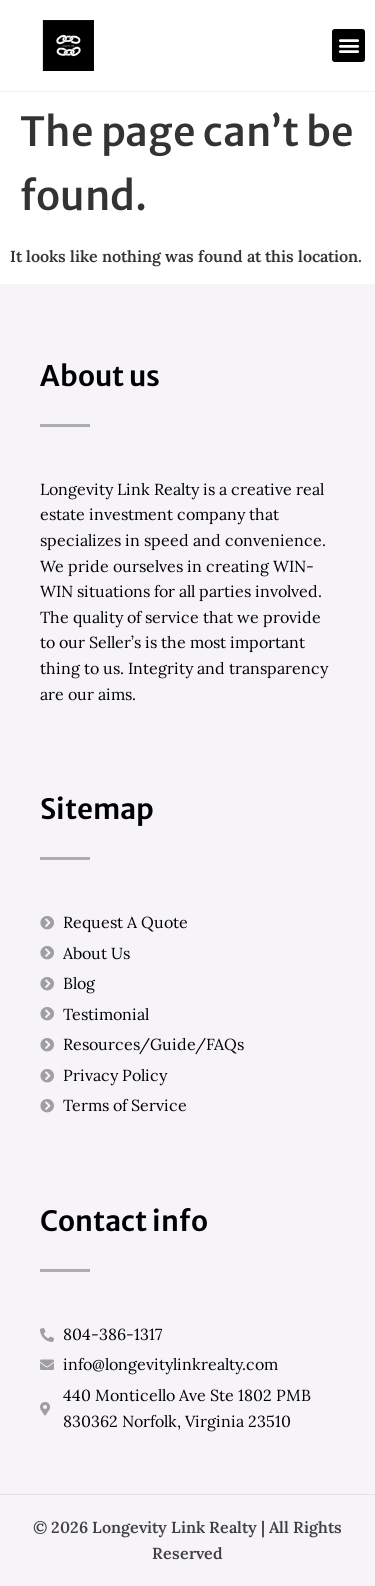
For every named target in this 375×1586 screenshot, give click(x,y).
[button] (348, 45)
